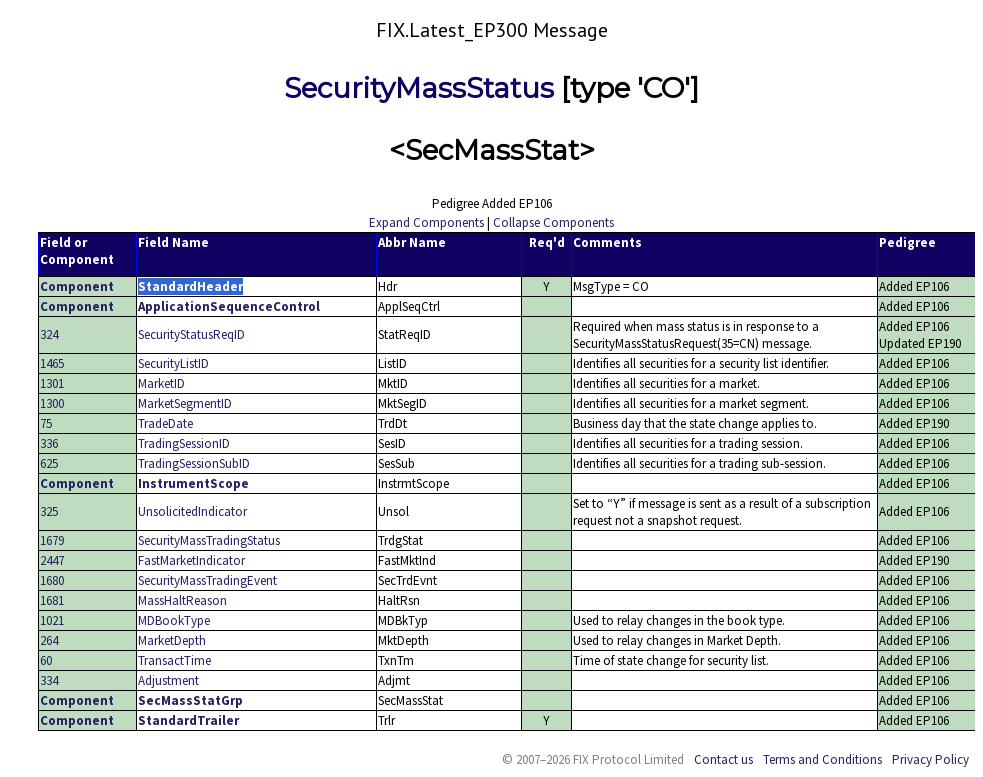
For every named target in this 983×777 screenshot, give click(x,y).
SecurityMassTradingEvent (207, 580)
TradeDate (165, 423)
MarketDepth (172, 640)
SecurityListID (173, 363)
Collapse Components (553, 222)
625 (49, 463)
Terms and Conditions (822, 759)
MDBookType (174, 620)
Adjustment (168, 680)
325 (49, 511)
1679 (52, 540)
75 (46, 423)
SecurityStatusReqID (191, 334)
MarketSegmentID (185, 403)
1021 (52, 620)
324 (49, 334)
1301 (52, 383)
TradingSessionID (184, 443)
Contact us (723, 759)
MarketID (161, 383)
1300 (52, 403)
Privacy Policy (930, 759)
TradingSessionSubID (194, 463)
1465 (52, 363)
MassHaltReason (182, 600)
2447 (52, 560)
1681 (52, 600)
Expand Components (426, 222)
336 (49, 443)
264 (49, 640)
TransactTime (174, 660)
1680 (52, 580)
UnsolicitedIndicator (192, 511)
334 (49, 680)
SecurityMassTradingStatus (209, 540)
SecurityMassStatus (419, 88)
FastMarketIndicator (191, 560)
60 (46, 660)
